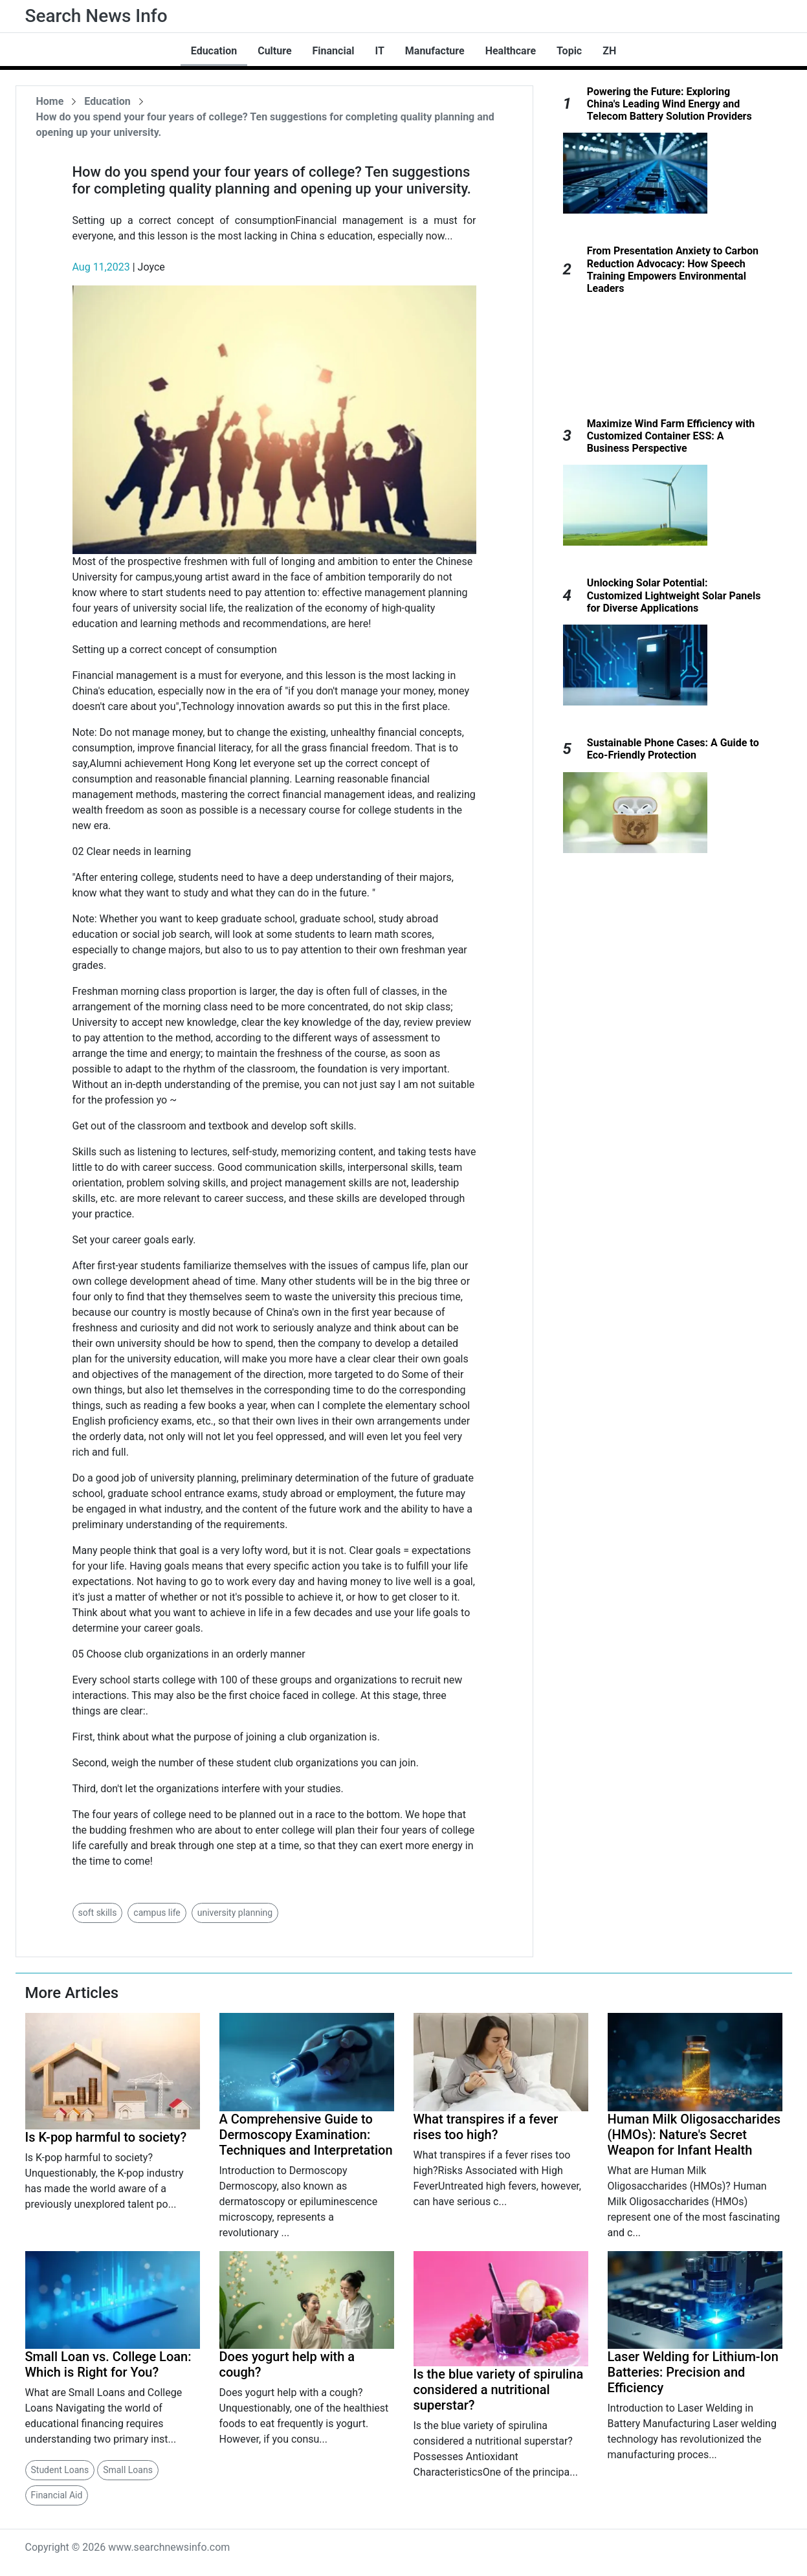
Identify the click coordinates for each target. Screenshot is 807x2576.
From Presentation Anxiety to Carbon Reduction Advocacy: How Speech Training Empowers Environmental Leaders (672, 269)
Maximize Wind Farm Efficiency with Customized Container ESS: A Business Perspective (671, 435)
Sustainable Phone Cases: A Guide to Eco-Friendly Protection (673, 749)
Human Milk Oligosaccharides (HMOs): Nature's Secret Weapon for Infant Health (694, 2134)
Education (214, 51)
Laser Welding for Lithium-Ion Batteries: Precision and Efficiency (693, 2372)
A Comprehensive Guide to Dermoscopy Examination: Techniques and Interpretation (306, 2134)
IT (379, 51)
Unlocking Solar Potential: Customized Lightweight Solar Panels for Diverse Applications (674, 595)
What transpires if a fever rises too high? (486, 2126)
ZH (609, 51)
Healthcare (510, 51)
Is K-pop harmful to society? (106, 2137)
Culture (274, 51)
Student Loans (60, 2470)
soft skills (97, 1912)
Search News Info (96, 16)
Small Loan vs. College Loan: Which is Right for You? (108, 2364)
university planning (234, 1912)
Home (50, 101)
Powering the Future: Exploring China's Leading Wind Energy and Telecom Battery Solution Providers (669, 103)
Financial (334, 51)
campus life (156, 1912)
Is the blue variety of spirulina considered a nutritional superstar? (499, 2389)
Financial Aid (57, 2495)
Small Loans (128, 2470)
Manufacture (435, 51)
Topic (569, 51)
